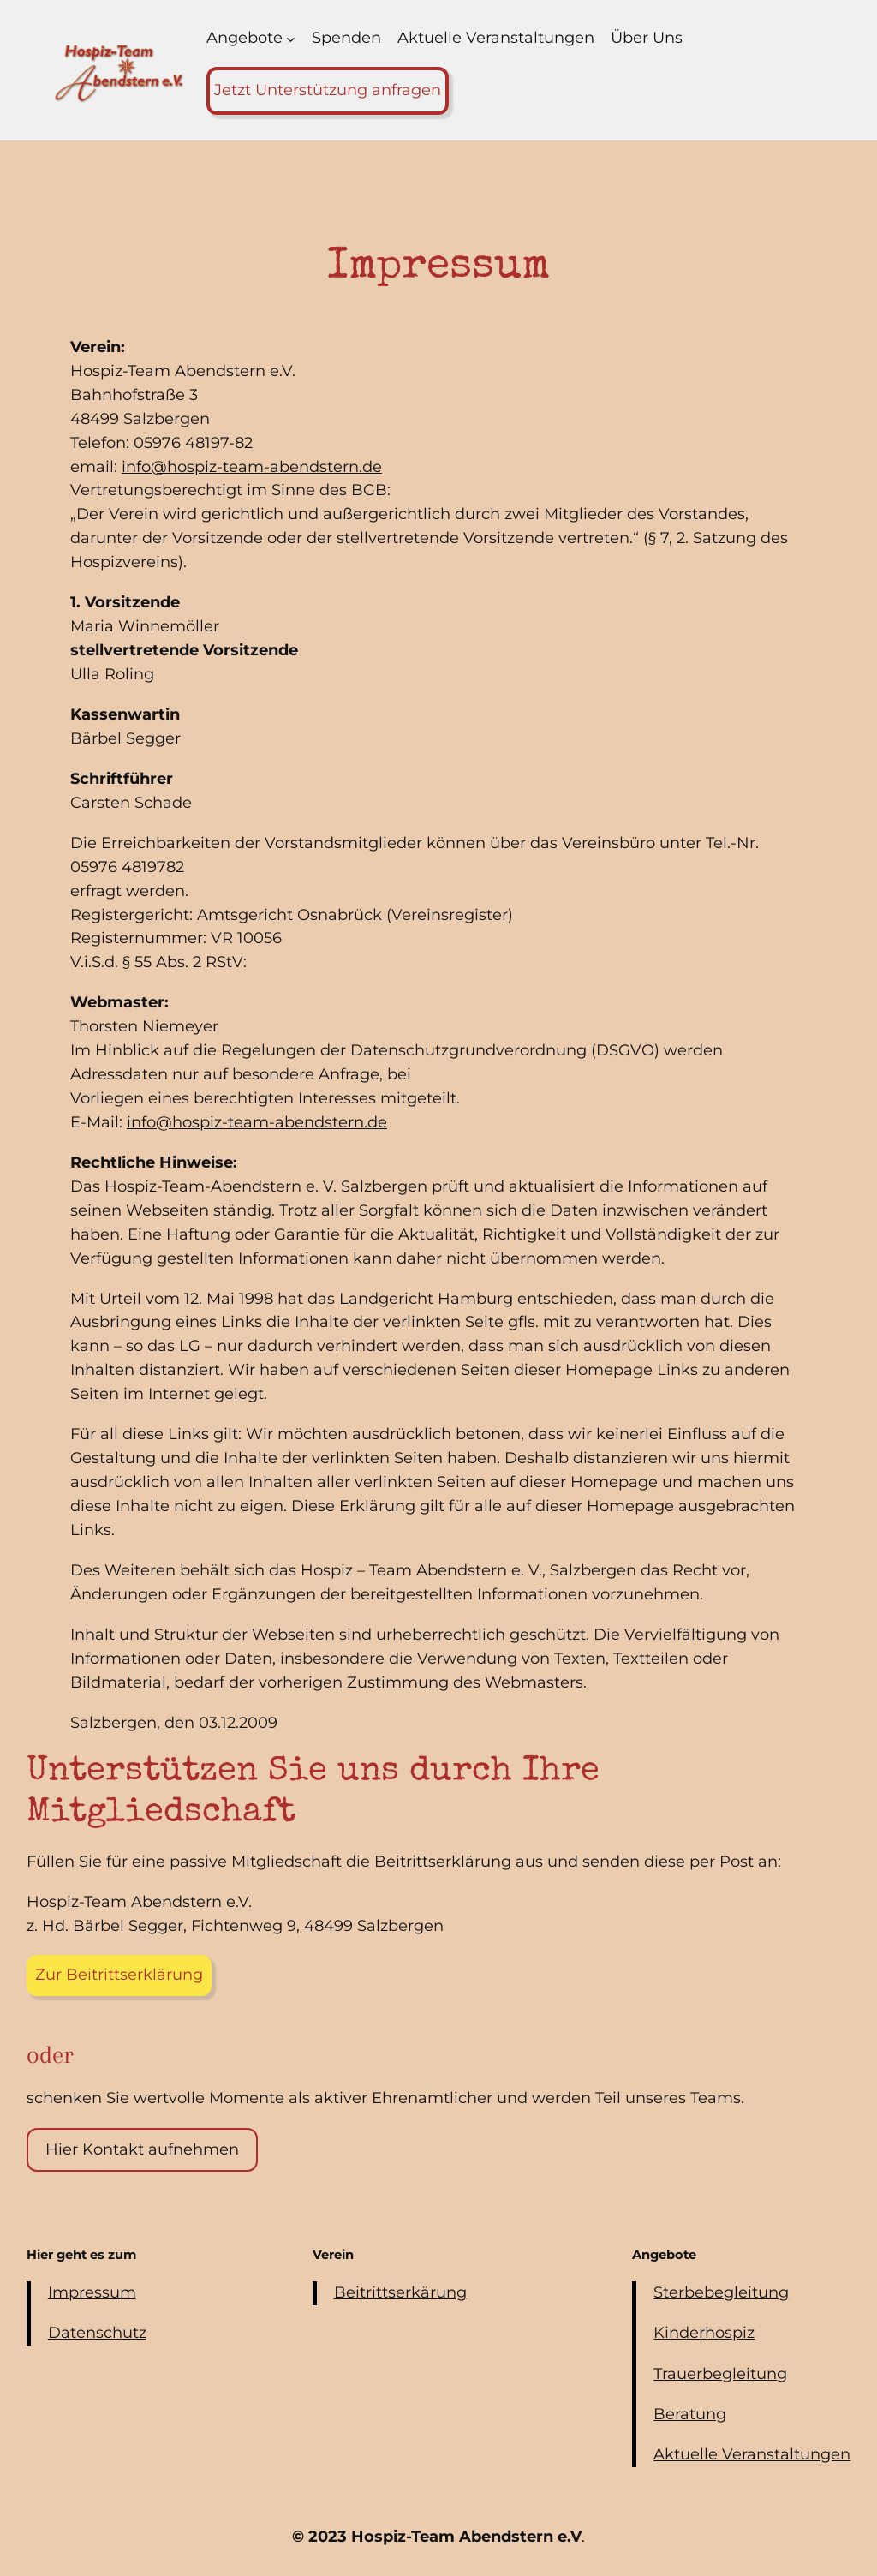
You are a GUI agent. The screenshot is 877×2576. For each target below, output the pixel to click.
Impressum (92, 2292)
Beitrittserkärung (400, 2292)
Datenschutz (97, 2332)
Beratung (689, 2414)
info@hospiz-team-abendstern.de (252, 466)
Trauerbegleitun (715, 2373)
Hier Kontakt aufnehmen (142, 2149)
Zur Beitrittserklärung (119, 1974)
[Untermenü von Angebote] (290, 38)
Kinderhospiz (704, 2332)
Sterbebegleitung (721, 2292)
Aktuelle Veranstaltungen (751, 2454)
